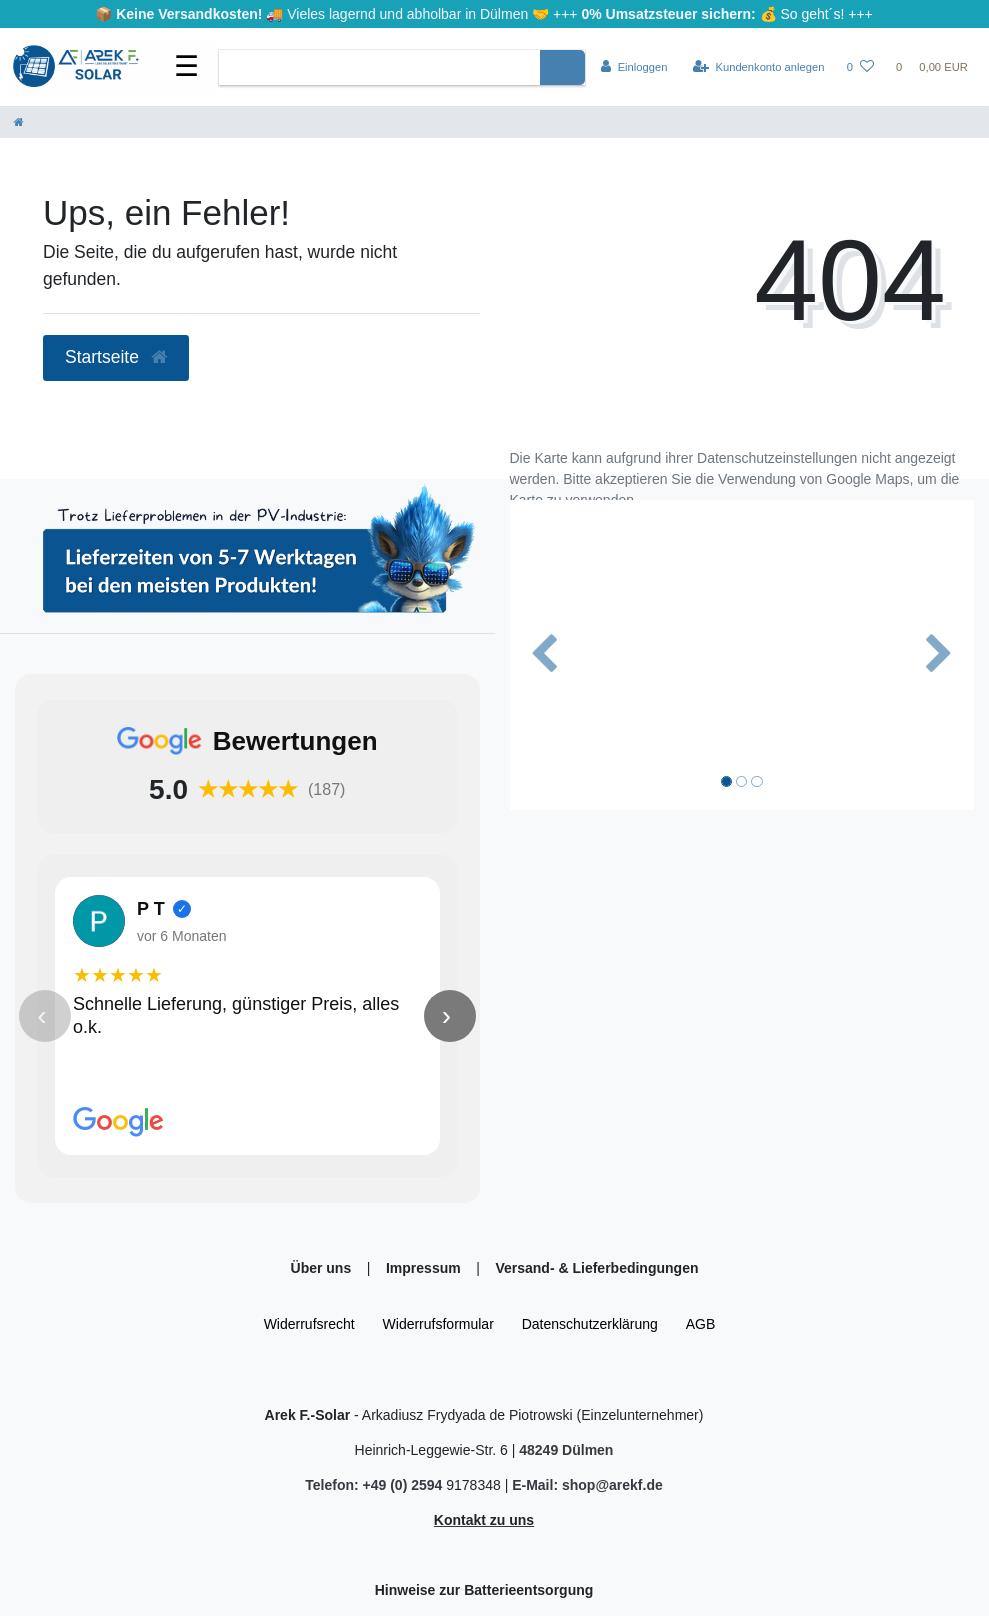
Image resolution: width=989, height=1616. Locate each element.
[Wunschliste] (860, 67)
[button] (545, 655)
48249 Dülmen (566, 1450)
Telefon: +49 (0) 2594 (375, 1485)
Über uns (323, 1268)
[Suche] (562, 67)
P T (151, 908)
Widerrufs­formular (438, 1324)
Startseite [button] (116, 357)
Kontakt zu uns (484, 1520)
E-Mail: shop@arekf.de (587, 1485)
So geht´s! (813, 14)
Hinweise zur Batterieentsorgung (484, 1590)
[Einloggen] (634, 67)
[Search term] (379, 67)
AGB (701, 1324)
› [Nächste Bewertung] (446, 1015)
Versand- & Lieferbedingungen (596, 1268)
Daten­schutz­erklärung (590, 1324)
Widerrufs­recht (309, 1324)
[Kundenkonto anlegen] (759, 67)
